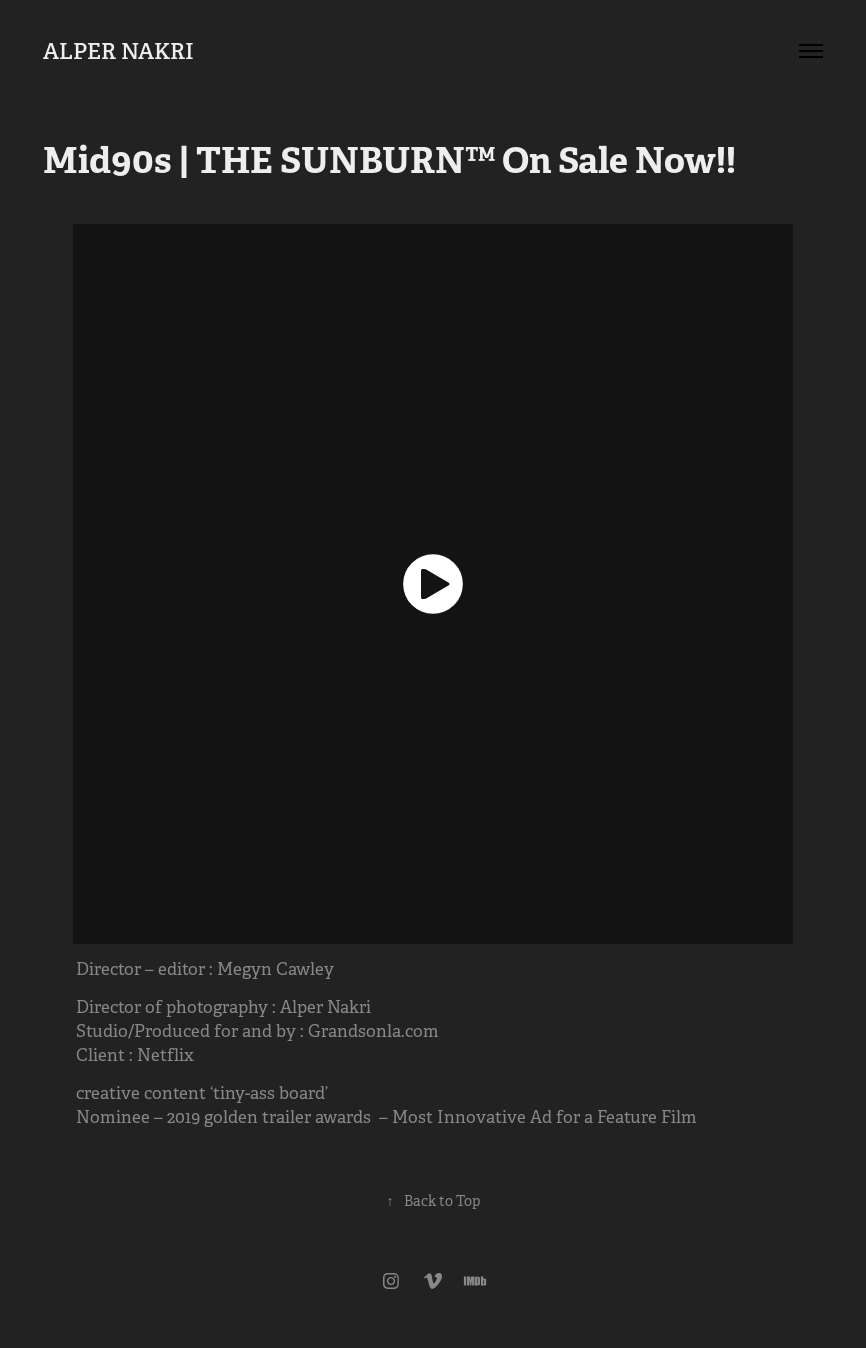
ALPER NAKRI (118, 51)
